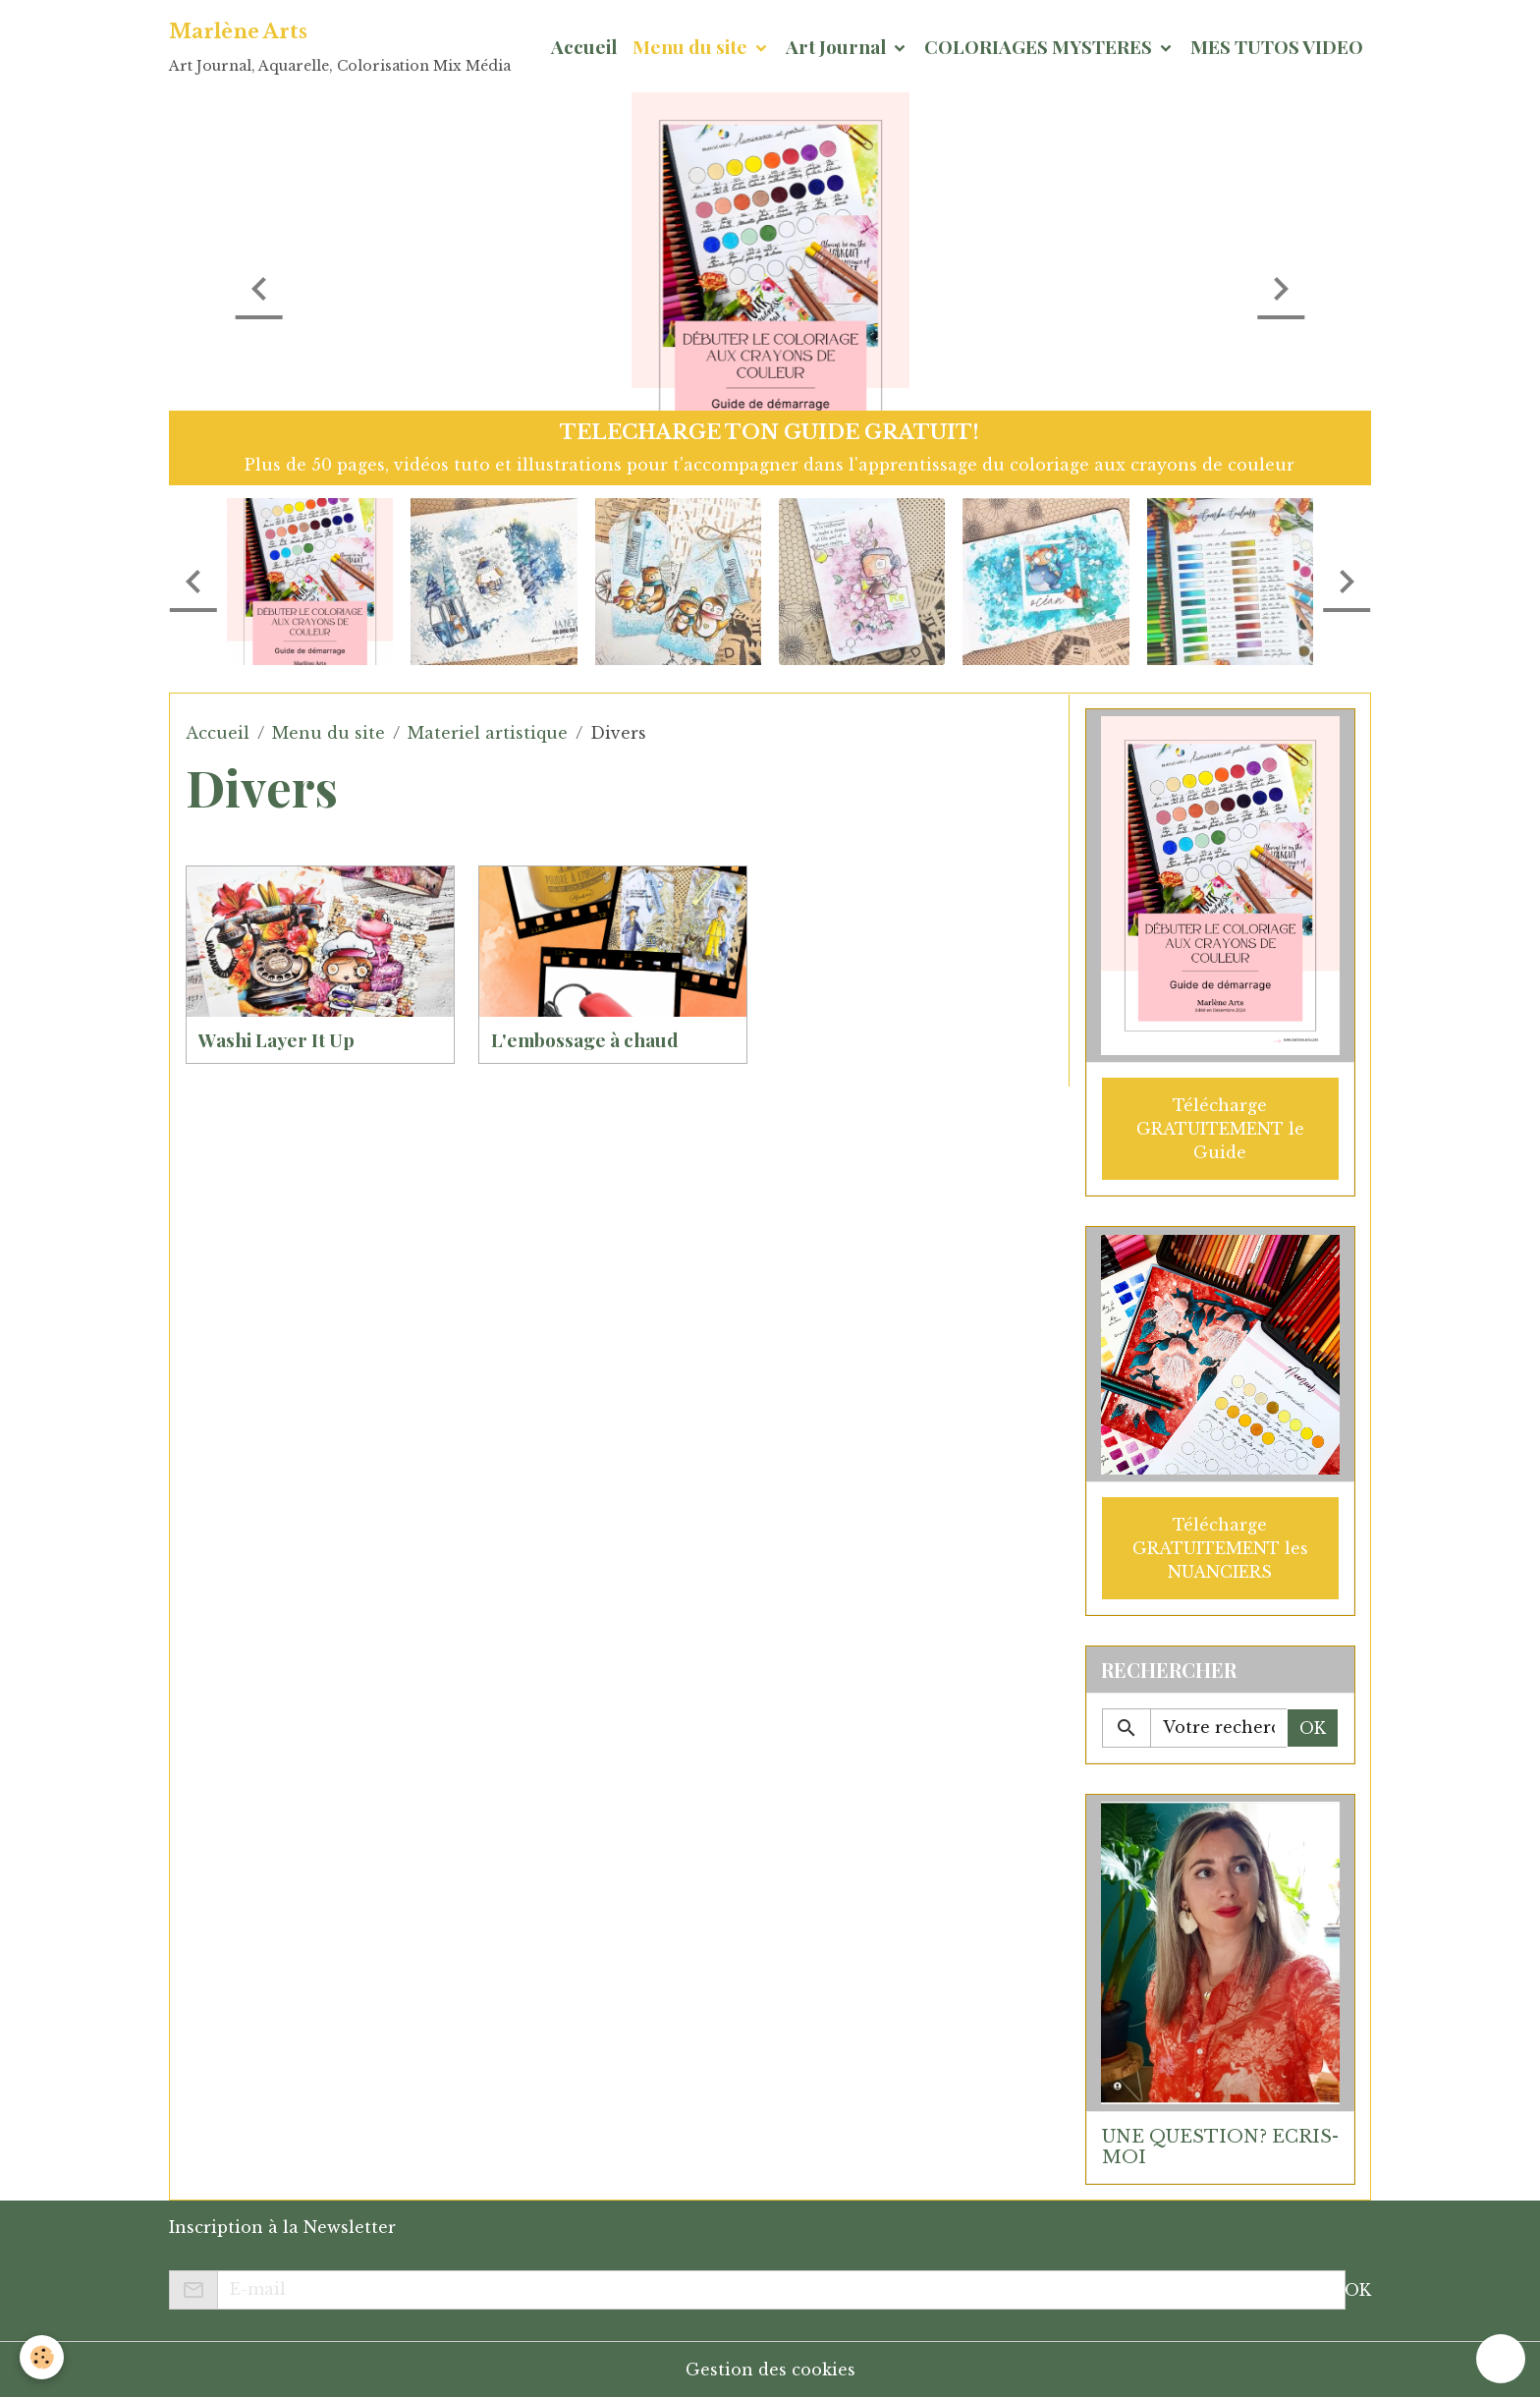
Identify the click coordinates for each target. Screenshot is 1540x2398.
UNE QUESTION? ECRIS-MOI (1220, 2147)
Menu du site (691, 46)
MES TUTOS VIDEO (1276, 46)
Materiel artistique (488, 733)
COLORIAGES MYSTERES (1040, 46)
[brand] (340, 46)
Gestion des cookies (770, 2369)
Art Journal (838, 46)
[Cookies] (42, 2357)
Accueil (584, 46)
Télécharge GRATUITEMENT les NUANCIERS (1220, 1548)
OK (1312, 1728)
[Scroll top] (1500, 2358)
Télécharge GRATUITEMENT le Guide (1220, 1128)
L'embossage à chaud (585, 1040)
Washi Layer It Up (276, 1040)
